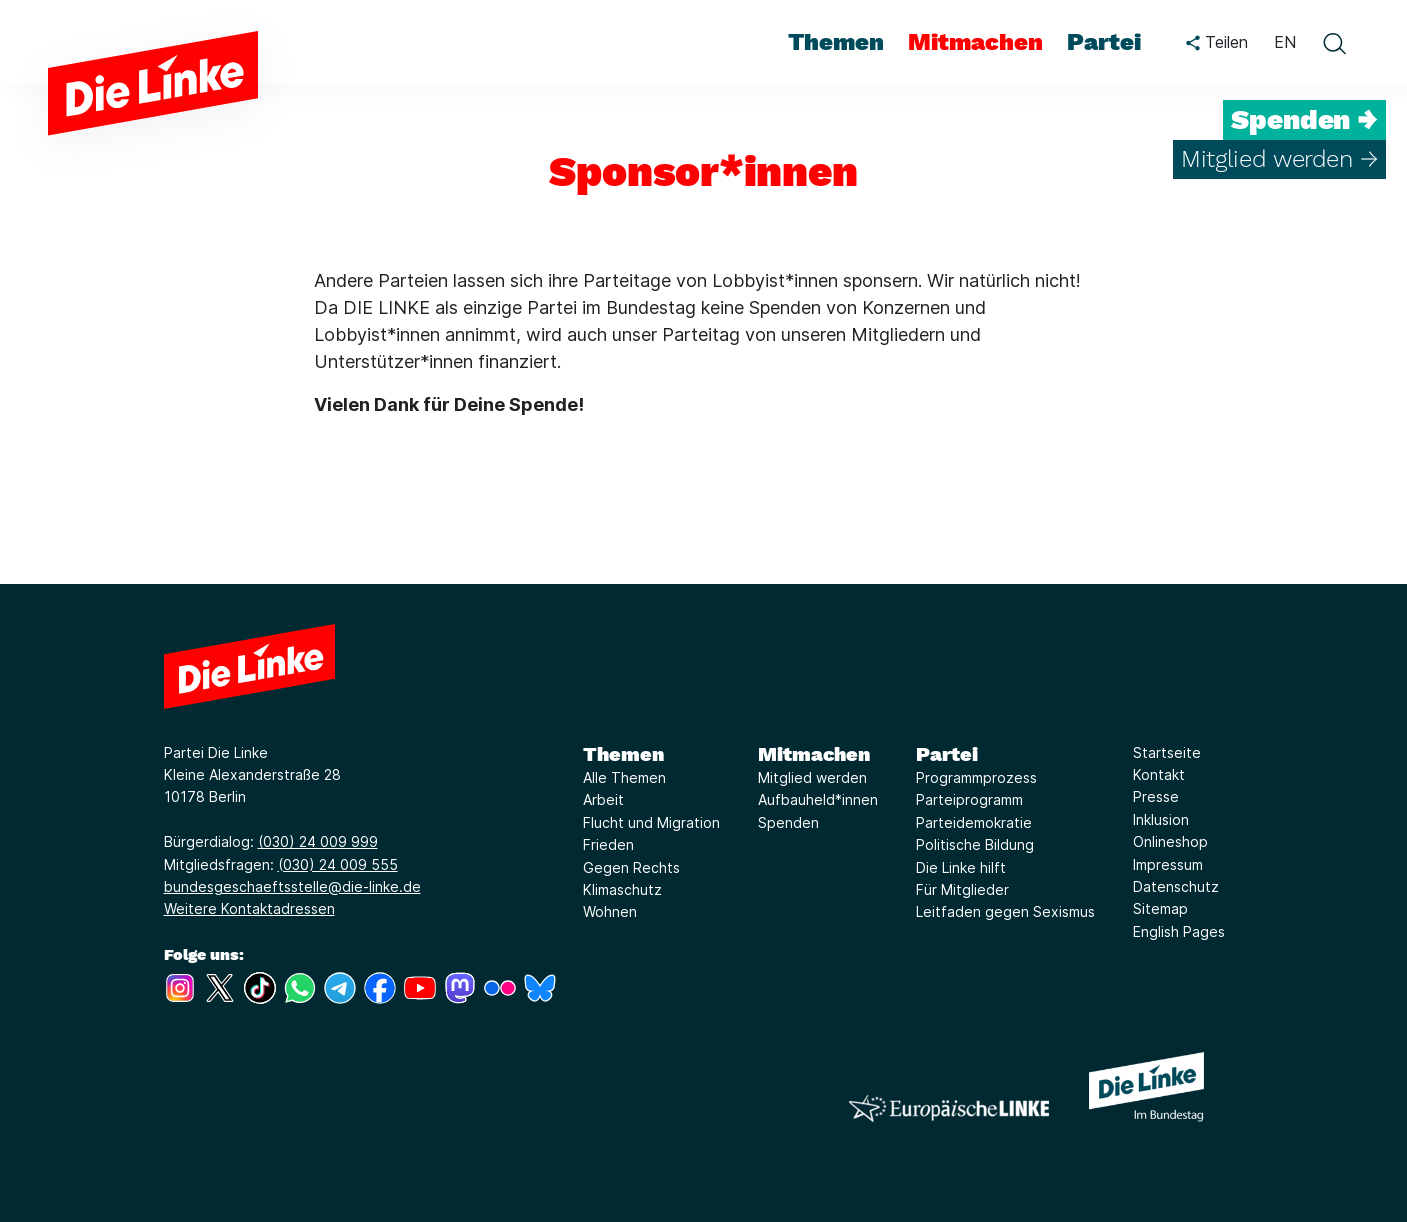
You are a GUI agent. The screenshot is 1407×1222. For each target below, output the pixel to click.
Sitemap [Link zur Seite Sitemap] (1160, 908)
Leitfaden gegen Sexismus (1005, 911)
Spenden (788, 822)
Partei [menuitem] (1104, 42)
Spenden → (1304, 120)
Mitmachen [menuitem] (975, 42)
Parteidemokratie (974, 822)
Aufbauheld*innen (818, 799)
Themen (623, 754)
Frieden (608, 844)
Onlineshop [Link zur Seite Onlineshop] (1170, 841)
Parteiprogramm (969, 799)
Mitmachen (814, 754)
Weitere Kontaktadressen (249, 908)
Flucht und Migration (651, 822)
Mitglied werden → (1279, 159)
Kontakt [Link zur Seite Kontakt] (1159, 774)
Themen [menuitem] (836, 42)
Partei (947, 754)
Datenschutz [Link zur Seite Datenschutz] (1176, 886)
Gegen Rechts (631, 867)
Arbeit (603, 799)
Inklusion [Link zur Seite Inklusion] (1161, 819)
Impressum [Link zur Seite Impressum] (1168, 864)
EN (1285, 42)
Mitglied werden (812, 777)
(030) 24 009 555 (338, 864)
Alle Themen (624, 777)
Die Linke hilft (961, 867)
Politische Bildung (975, 844)
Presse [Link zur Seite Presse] (1156, 796)
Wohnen (610, 911)
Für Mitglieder (962, 889)
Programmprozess (976, 777)
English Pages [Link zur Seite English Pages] (1179, 931)
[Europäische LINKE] (949, 1108)
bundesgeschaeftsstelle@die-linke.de (292, 886)
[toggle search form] (1334, 43)
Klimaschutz (622, 889)
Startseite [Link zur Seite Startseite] (1167, 752)
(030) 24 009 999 (318, 841)
